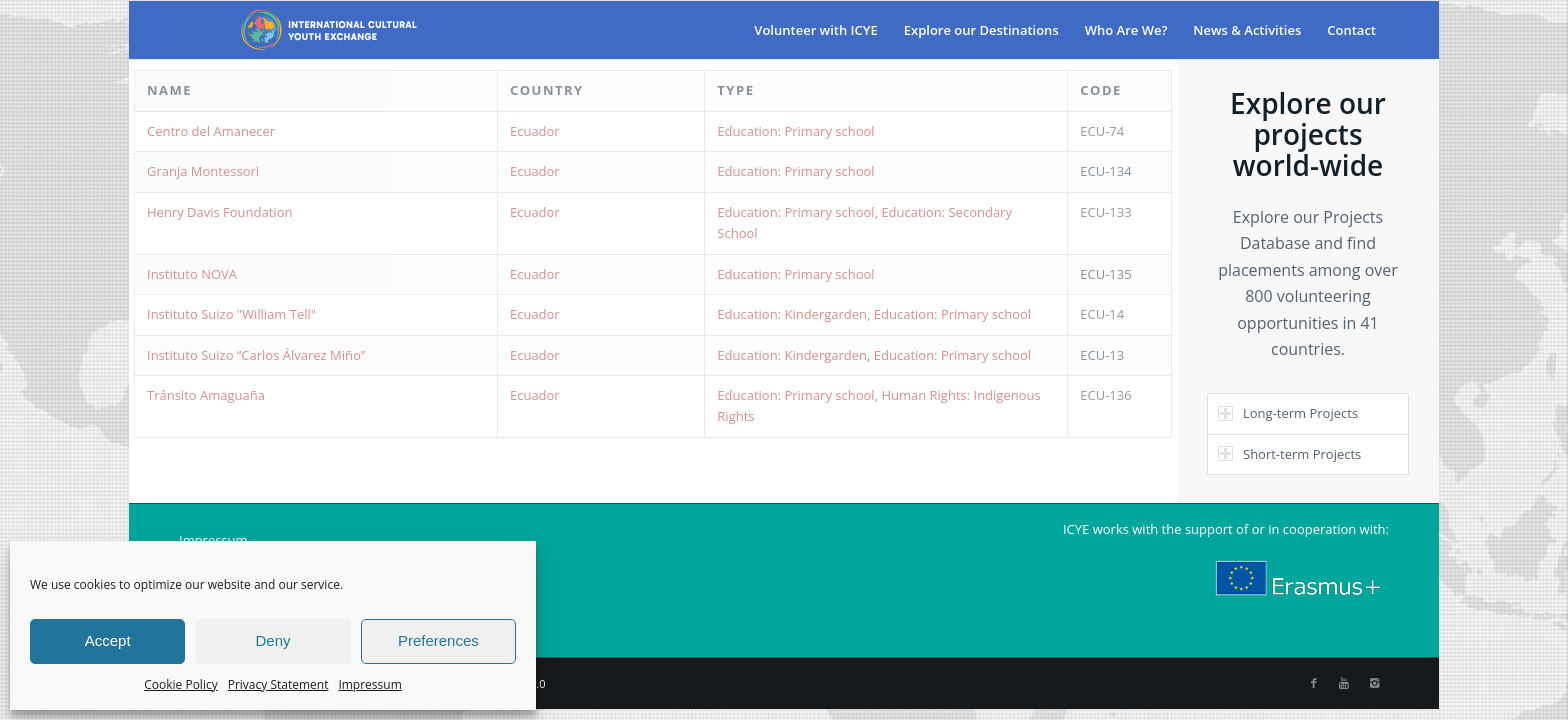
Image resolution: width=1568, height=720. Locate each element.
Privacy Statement (278, 684)
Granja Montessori (203, 171)
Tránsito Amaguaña (206, 395)
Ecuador (535, 131)
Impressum (369, 684)
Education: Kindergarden (792, 314)
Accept (108, 640)
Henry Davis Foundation (219, 212)
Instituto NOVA (192, 274)
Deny (272, 640)
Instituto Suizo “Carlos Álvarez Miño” (256, 355)
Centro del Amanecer (211, 131)
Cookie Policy (180, 684)
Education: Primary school (795, 131)
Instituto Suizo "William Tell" (231, 314)
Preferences (438, 640)
